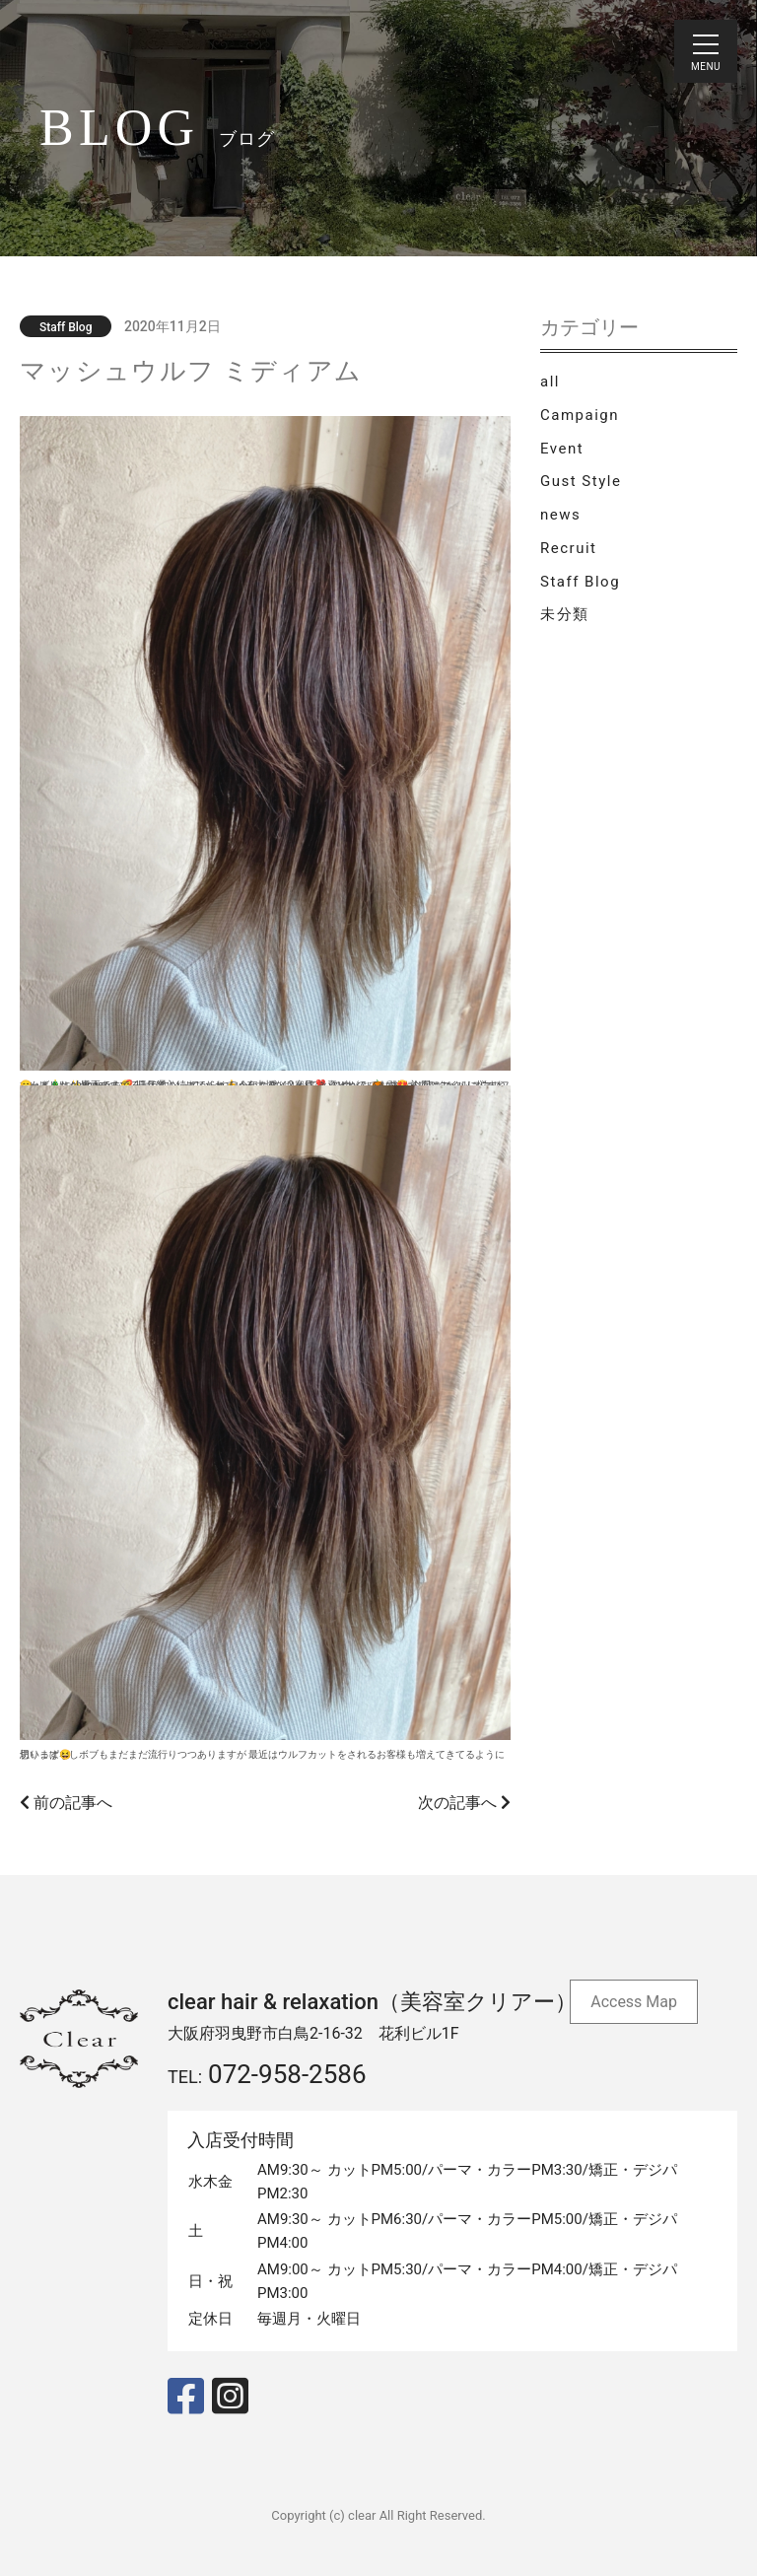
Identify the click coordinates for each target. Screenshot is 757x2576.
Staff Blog (580, 582)
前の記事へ (66, 1802)
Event (562, 448)
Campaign (579, 415)
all (550, 381)
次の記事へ (464, 1802)
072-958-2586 (287, 2074)
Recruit (568, 548)
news (560, 514)
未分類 (564, 614)
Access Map (633, 2001)
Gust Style (580, 481)
